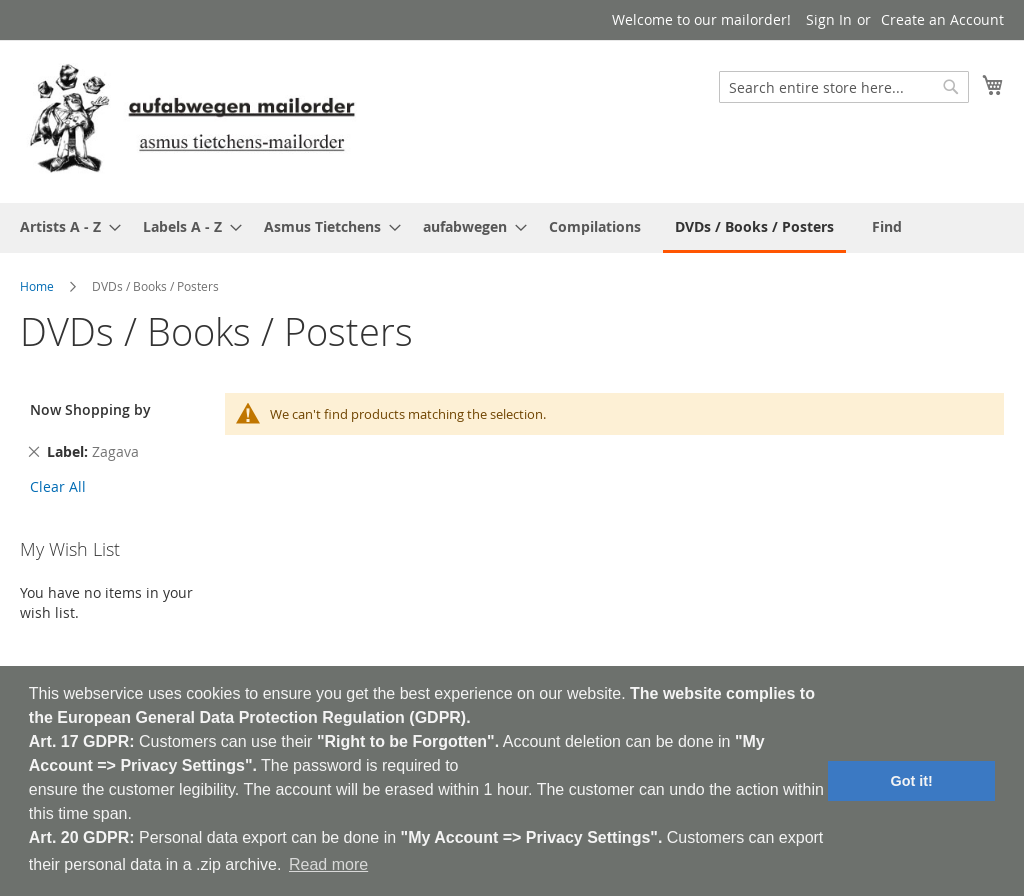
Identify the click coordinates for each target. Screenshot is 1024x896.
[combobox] (844, 87)
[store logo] (192, 120)
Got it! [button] (912, 781)
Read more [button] (328, 864)
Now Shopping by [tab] (90, 409)
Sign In (829, 19)
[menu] (512, 228)
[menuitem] (64, 226)
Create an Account (942, 19)
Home (37, 286)
